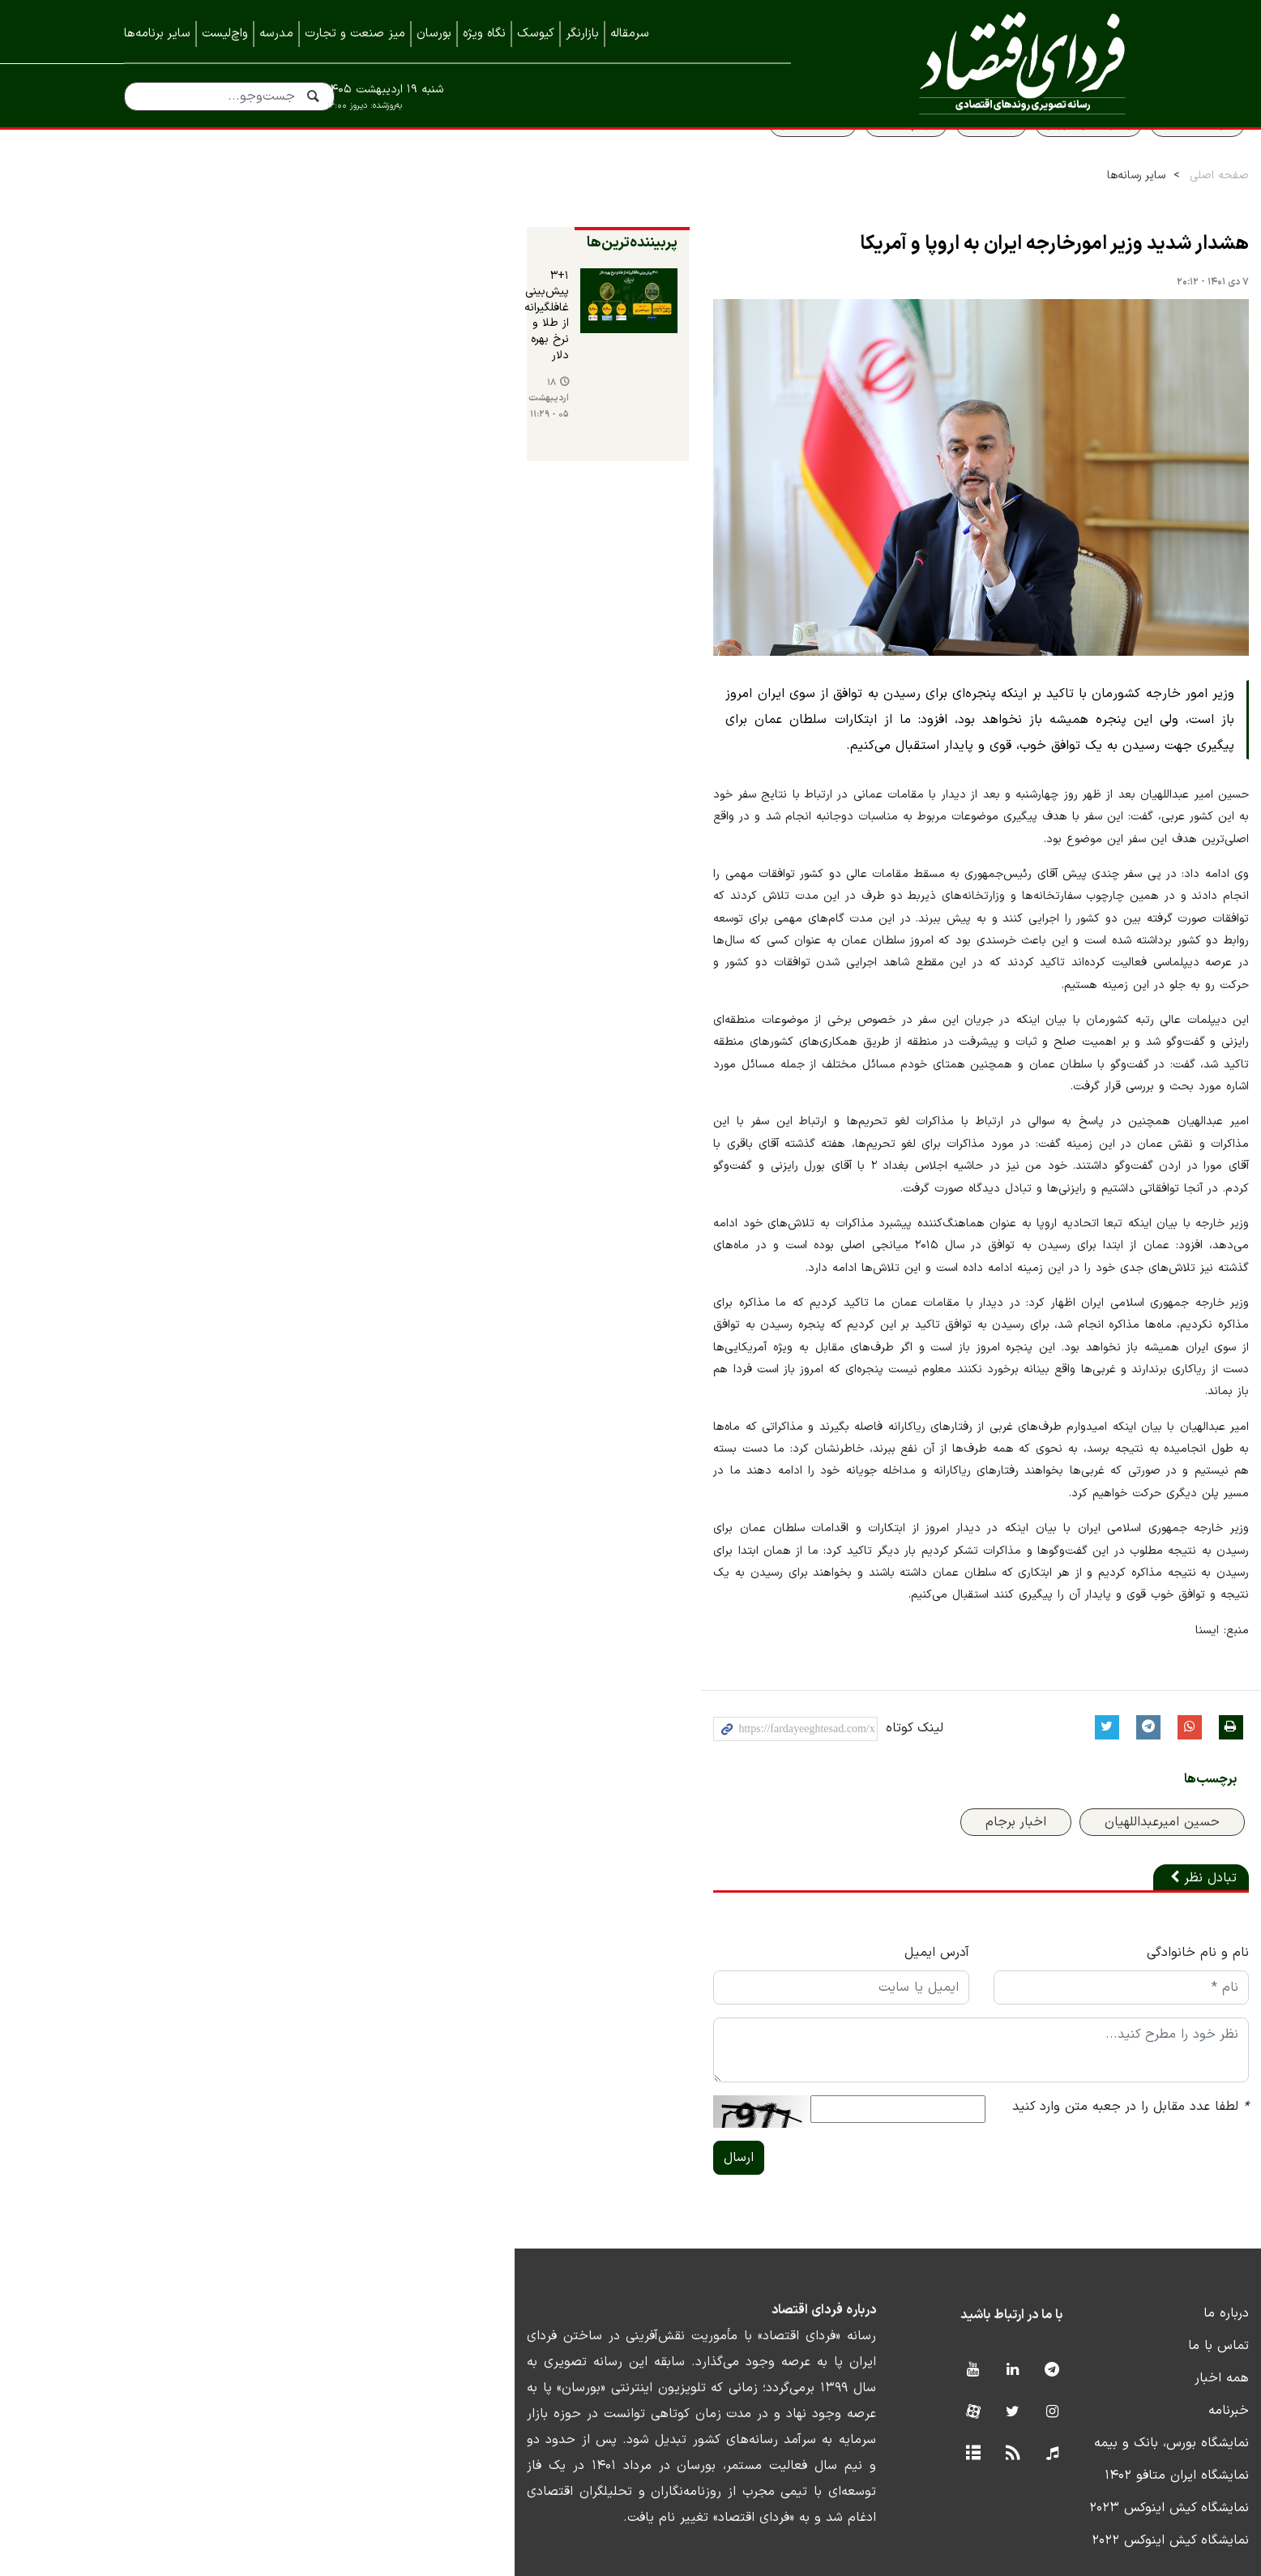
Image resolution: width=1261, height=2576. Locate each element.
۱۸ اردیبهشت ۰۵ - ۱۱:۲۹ (197, 382)
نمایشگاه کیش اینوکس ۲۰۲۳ (1057, 2442)
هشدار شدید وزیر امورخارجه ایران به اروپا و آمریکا (942, 280)
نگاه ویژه (484, 33)
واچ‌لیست (225, 33)
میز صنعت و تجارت (355, 33)
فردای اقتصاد (987, 63)
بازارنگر (582, 33)
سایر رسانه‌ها (1024, 211)
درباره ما (1114, 2247)
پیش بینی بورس (976, 159)
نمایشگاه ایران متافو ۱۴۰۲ (1065, 2410)
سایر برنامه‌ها (157, 33)
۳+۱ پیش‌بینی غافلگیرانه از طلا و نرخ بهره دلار (196, 329)
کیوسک (535, 33)
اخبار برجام (904, 1756)
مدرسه (276, 33)
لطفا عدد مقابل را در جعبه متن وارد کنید (1018, 2041)
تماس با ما (1106, 2280)
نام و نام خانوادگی (1086, 1887)
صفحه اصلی (1107, 211)
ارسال (409, 2092)
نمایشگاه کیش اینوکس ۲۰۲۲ (1058, 2474)
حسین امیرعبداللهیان (1050, 1756)
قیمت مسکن (701, 159)
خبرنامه (1116, 2345)
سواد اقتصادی (1085, 159)
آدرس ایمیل (715, 1887)
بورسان (434, 33)
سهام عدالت (794, 159)
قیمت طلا (879, 159)
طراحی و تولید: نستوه (643, 2565)
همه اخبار (1110, 2312)
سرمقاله (629, 33)
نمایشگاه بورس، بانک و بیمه (1059, 2377)
